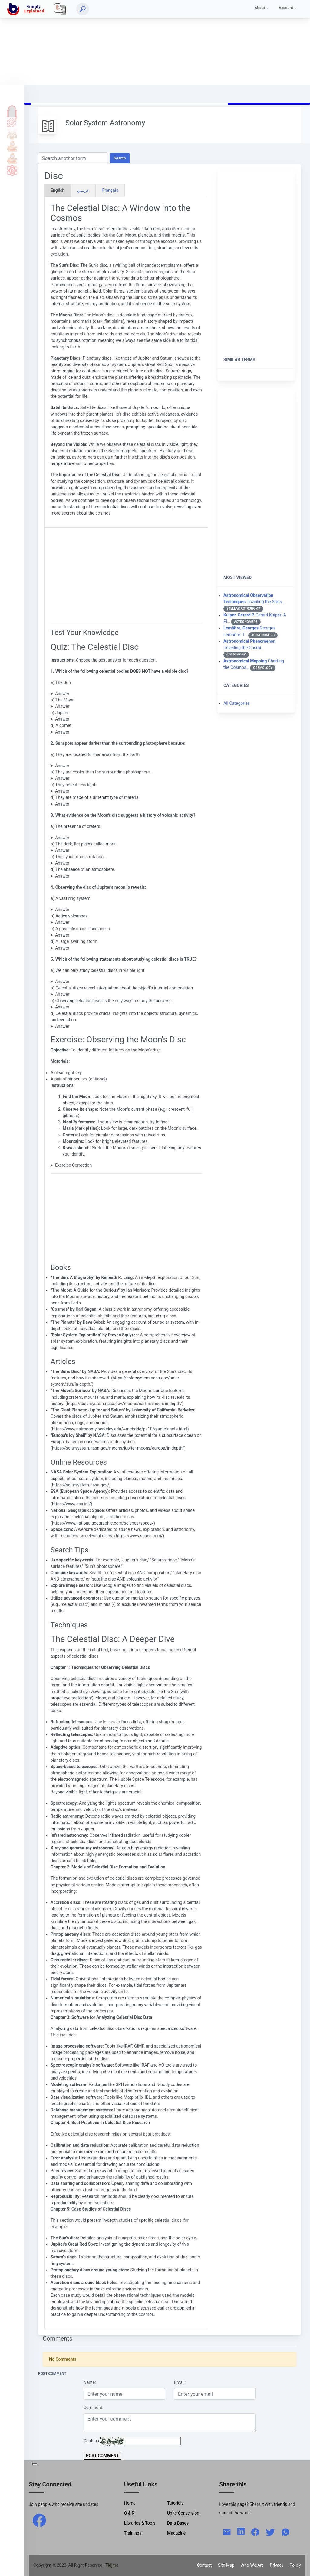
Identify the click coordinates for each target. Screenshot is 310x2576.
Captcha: (92, 2440)
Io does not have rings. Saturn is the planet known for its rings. (126, 910)
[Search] (82, 9)
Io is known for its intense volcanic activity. (126, 922)
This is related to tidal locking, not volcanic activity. (126, 863)
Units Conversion (183, 2513)
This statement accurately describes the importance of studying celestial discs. (126, 1026)
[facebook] (39, 2519)
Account (286, 7)
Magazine (176, 2533)
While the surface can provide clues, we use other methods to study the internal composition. (126, 994)
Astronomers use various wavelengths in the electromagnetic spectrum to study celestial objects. (126, 982)
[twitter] (270, 2531)
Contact (204, 2565)
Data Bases (178, 2523)
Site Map (226, 2565)
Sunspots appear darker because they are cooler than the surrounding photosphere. (126, 766)
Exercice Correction (73, 1165)
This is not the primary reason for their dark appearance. (126, 791)
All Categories (236, 703)
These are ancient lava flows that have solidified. (126, 850)
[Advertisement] (155, 42)
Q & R (129, 2513)
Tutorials (12, 122)
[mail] (226, 2531)
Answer (62, 693)
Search (120, 158)
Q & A (12, 134)
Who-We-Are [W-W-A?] (252, 2565)
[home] (27, 9)
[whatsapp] (285, 2531)
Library (12, 158)
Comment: (93, 2407)
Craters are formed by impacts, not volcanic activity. (126, 838)
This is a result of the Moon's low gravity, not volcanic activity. (126, 876)
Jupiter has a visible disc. (126, 719)
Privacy (276, 2565)
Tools (12, 146)
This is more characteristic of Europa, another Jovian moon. (126, 935)
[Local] (60, 9)
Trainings (133, 2533)
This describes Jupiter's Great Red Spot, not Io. (126, 948)
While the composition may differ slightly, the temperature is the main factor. (126, 804)
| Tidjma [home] (111, 2565)
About (260, 7)
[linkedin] (241, 2531)
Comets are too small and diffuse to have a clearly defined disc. (126, 732)
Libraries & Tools (140, 2523)
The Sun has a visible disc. (126, 694)
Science (12, 170)
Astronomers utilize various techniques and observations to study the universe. (126, 1007)
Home (12, 110)
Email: (180, 2382)
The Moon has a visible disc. (126, 706)
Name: (90, 2382)
